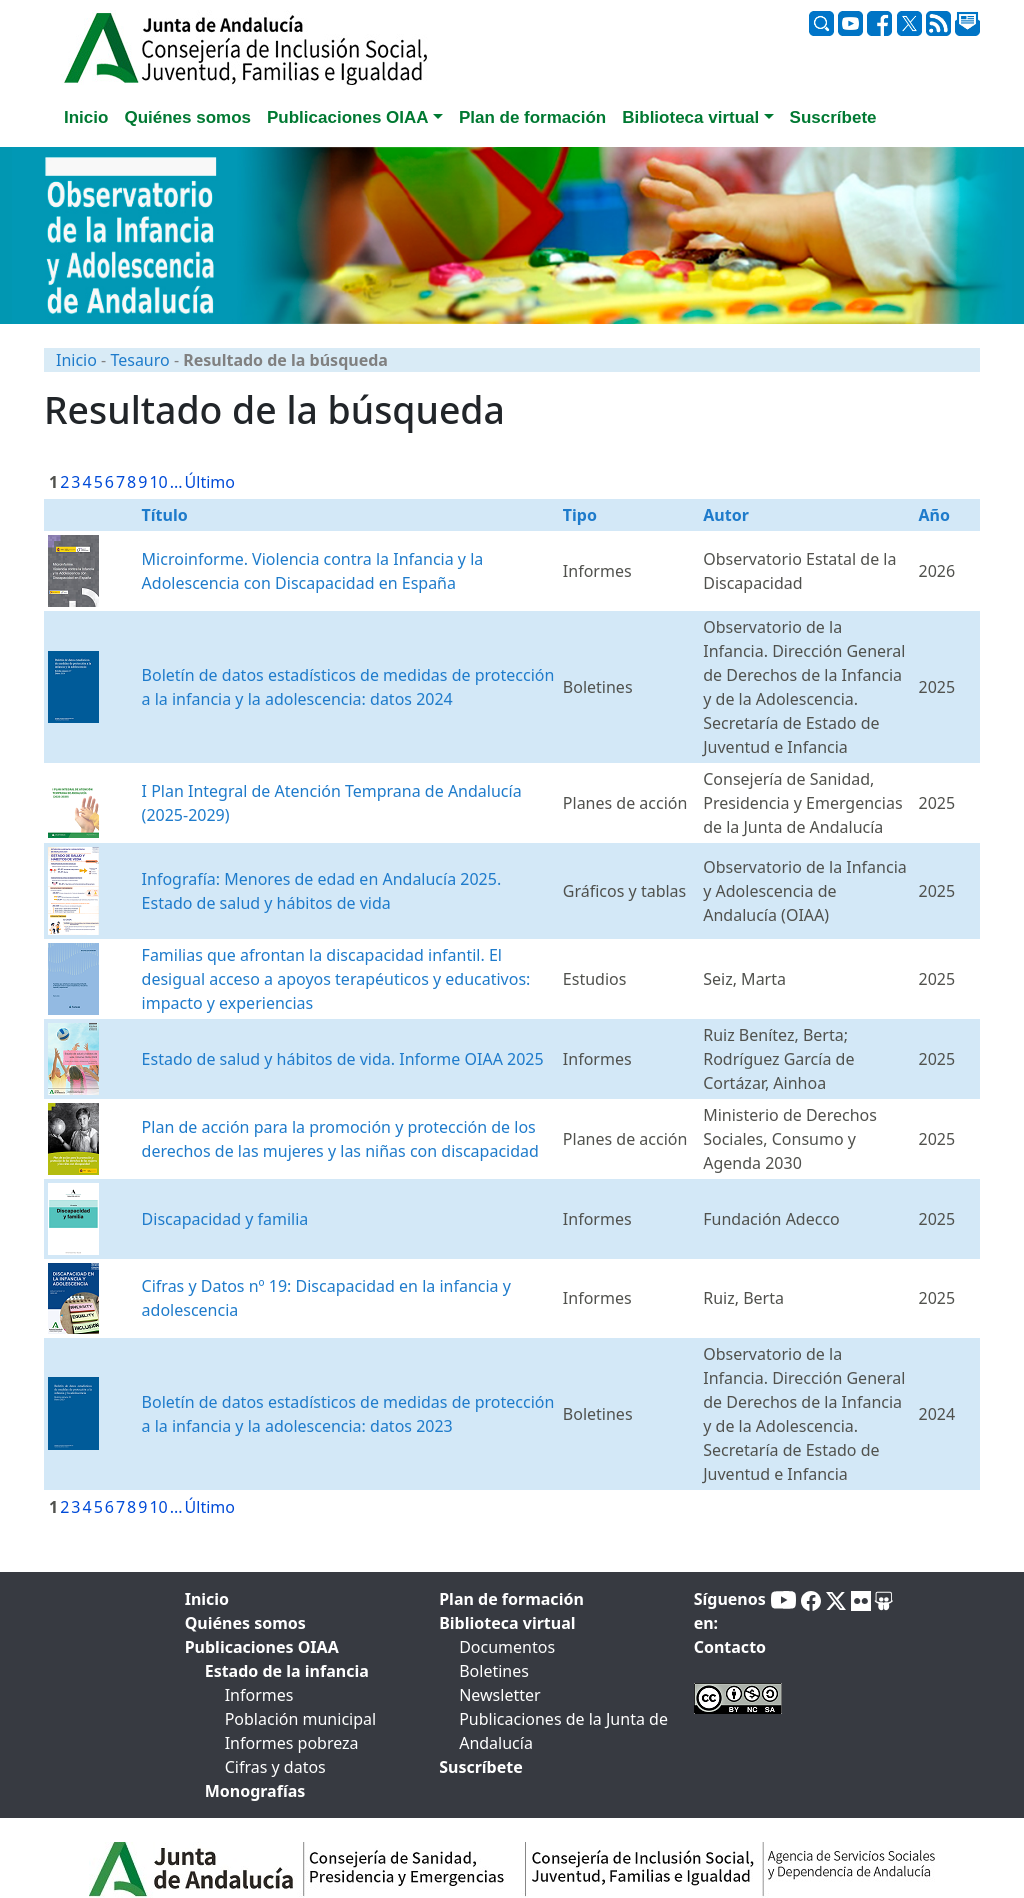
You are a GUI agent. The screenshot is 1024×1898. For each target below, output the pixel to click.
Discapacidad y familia (225, 1219)
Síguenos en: (730, 1611)
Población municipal (300, 1719)
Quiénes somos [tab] (187, 117)
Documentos (507, 1647)
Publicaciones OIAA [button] (348, 117)
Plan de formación (511, 1599)
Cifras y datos (275, 1767)
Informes (259, 1695)
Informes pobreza (292, 1743)
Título (165, 515)
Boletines (494, 1671)
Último (210, 482)
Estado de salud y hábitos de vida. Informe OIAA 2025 (343, 1059)
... (176, 482)
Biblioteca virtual (507, 1623)
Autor (726, 515)
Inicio (76, 360)
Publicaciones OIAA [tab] (262, 1647)
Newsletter (499, 1695)
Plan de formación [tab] (532, 117)
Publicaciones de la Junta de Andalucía (563, 1731)
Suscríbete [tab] (833, 117)
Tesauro (139, 360)
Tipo (580, 515)
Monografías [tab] (255, 1791)
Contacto (730, 1647)
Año (933, 515)
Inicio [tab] (86, 117)
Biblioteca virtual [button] (690, 117)
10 (158, 482)
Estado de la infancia (287, 1671)
